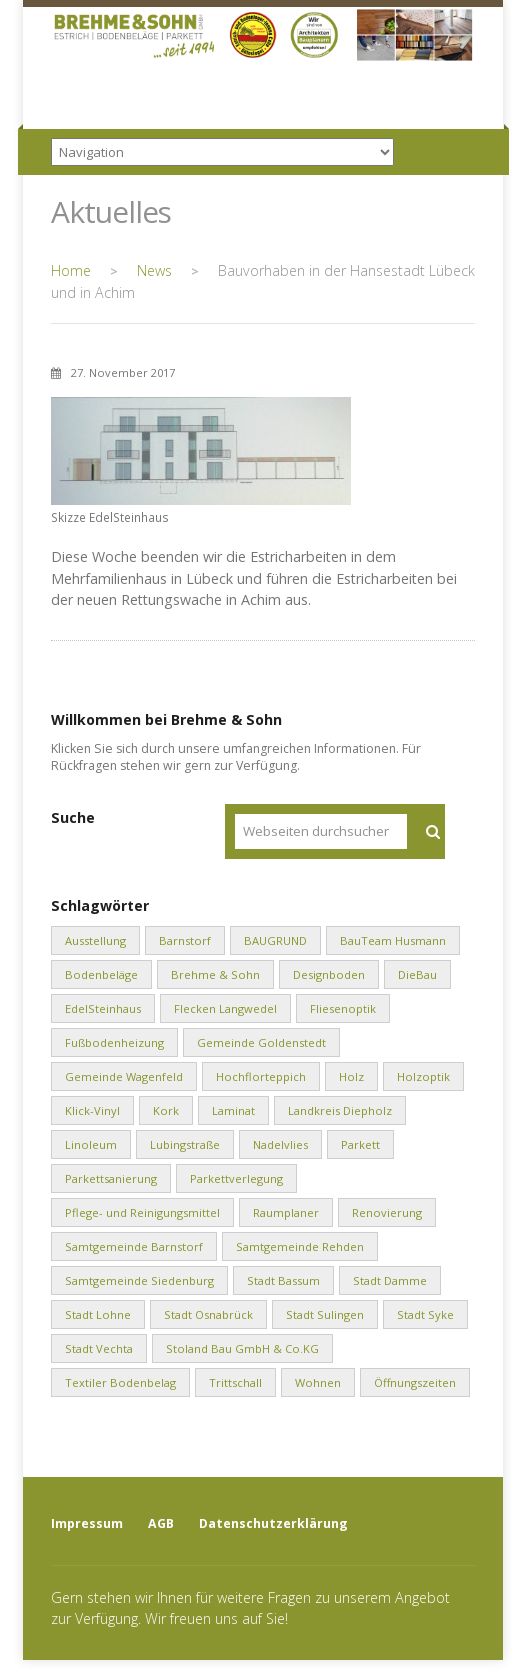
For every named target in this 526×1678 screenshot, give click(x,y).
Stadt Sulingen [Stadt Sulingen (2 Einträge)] (325, 1314)
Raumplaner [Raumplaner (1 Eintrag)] (286, 1212)
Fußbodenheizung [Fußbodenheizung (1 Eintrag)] (114, 1042)
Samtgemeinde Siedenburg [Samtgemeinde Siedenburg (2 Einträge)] (139, 1280)
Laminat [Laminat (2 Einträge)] (233, 1110)
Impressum (87, 1523)
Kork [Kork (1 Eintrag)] (166, 1110)
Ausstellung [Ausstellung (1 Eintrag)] (95, 940)
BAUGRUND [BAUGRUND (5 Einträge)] (275, 940)
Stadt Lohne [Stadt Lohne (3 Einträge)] (98, 1314)
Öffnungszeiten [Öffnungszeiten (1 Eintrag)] (415, 1382)
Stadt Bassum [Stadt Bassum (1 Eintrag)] (283, 1280)
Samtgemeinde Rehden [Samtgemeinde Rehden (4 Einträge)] (300, 1246)
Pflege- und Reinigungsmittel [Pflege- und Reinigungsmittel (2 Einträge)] (142, 1212)
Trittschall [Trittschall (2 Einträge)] (235, 1382)
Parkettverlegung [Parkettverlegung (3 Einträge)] (236, 1178)
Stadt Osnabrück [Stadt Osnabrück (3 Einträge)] (208, 1314)
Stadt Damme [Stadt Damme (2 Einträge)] (390, 1280)
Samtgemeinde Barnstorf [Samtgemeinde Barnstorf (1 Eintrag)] (134, 1246)
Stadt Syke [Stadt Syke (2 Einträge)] (425, 1314)
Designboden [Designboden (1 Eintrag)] (329, 974)
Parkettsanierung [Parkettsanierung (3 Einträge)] (111, 1178)
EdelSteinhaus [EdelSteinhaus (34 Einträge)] (103, 1008)
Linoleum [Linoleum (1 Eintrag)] (91, 1144)
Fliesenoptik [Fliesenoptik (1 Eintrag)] (343, 1008)
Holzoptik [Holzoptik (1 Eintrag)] (423, 1076)
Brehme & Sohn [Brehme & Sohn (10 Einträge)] (215, 974)
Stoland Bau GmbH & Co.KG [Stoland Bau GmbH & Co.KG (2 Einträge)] (242, 1348)
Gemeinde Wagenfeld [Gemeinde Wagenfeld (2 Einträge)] (124, 1076)
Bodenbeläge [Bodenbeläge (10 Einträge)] (101, 974)
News (154, 270)
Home (71, 270)
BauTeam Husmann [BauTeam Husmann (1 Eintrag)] (393, 940)
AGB (161, 1523)
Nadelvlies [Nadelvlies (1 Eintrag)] (280, 1144)
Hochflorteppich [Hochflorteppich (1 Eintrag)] (261, 1076)
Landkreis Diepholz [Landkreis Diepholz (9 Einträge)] (340, 1110)
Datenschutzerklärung (273, 1523)
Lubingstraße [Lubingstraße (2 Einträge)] (185, 1144)
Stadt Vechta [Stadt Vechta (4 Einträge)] (99, 1348)
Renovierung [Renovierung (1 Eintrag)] (387, 1212)
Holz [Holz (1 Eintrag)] (351, 1076)
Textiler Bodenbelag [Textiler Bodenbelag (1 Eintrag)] (120, 1382)
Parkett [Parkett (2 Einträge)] (360, 1144)
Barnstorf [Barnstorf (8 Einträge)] (185, 940)
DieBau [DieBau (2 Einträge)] (417, 974)
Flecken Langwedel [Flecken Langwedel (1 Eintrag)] (225, 1008)
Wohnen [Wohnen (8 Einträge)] (318, 1382)
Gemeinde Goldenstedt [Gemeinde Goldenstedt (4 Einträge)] (261, 1042)
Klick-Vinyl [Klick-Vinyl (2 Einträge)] (92, 1110)
